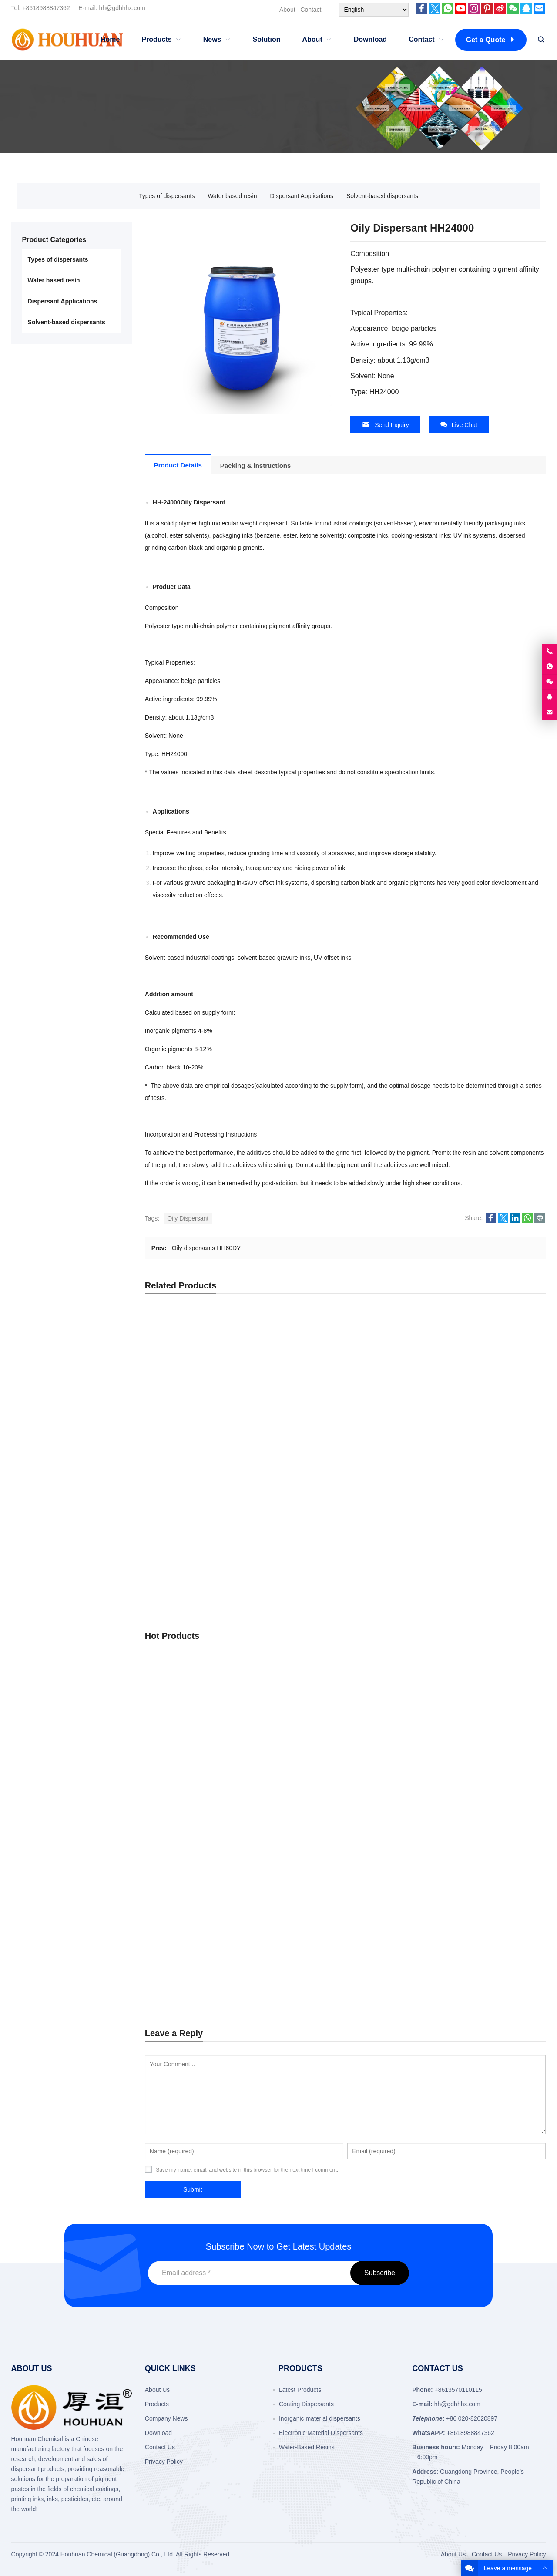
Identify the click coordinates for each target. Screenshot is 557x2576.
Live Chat (458, 424)
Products (157, 1999)
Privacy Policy (164, 2057)
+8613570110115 (458, 1985)
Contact (310, 9)
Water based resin (232, 195)
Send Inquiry (385, 424)
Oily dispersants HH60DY (206, 1246)
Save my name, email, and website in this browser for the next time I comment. (247, 1765)
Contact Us (160, 2042)
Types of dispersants (167, 195)
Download (158, 2028)
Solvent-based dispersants (382, 195)
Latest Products (300, 1985)
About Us (157, 1985)
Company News (166, 2014)
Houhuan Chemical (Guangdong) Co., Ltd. (117, 2149)
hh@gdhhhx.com (122, 7)
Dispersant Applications (301, 195)
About (287, 9)
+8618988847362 (46, 7)
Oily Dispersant (187, 1217)
